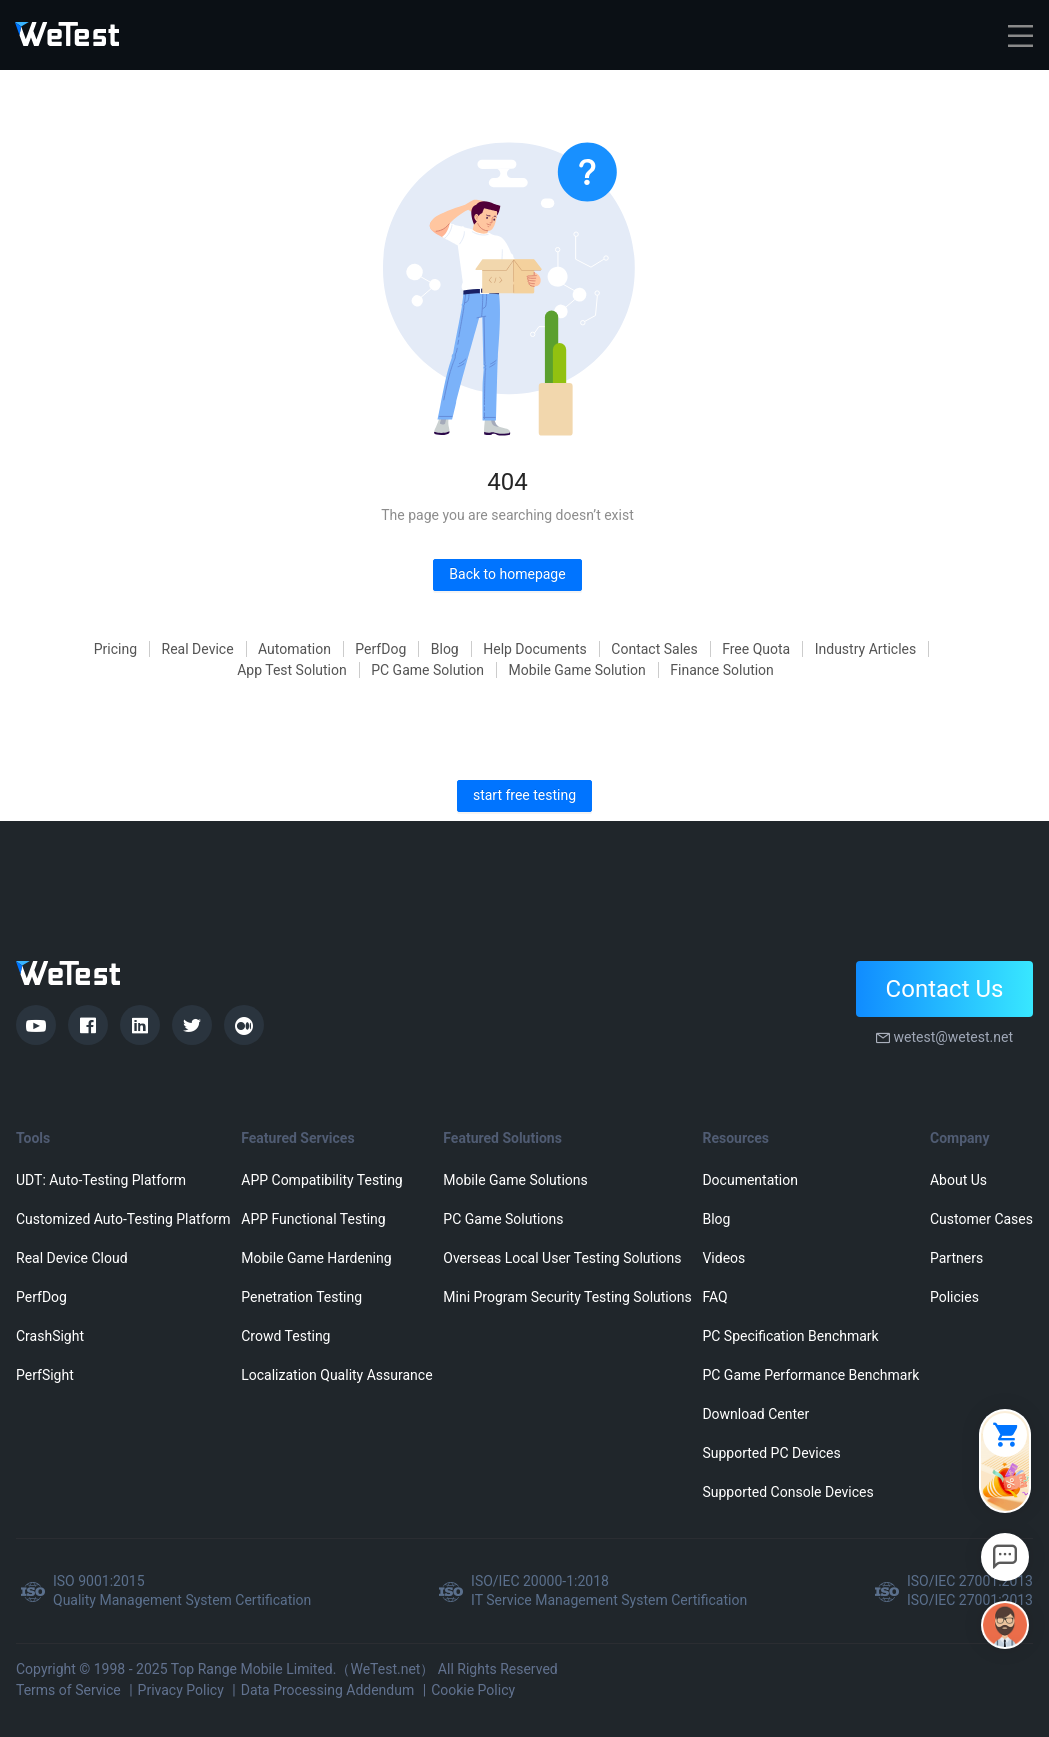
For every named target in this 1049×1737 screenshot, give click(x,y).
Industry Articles (866, 649)
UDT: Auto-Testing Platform (101, 1180)
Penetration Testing (301, 1297)
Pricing (115, 649)
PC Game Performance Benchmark (810, 1375)
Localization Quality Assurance (336, 1375)
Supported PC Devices (771, 1453)
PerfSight (45, 1375)
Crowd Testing (285, 1336)
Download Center (755, 1414)
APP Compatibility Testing (322, 1180)
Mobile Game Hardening (316, 1258)
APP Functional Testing (313, 1219)
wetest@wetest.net (953, 1037)
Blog (445, 649)
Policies (954, 1297)
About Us (958, 1180)
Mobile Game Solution (577, 670)
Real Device (198, 649)
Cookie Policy (473, 1690)
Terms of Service (68, 1690)
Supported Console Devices (787, 1492)
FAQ (714, 1297)
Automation (294, 649)
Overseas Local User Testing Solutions (562, 1258)
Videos (723, 1258)
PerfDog (380, 649)
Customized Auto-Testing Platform (123, 1219)
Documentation (750, 1180)
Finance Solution (722, 670)
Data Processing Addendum (328, 1690)
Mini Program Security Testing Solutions (567, 1297)
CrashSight (50, 1336)
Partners (956, 1258)
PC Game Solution (427, 670)
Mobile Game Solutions (515, 1180)
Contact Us (945, 989)
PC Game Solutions (503, 1219)
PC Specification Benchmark (790, 1336)
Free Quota (756, 649)
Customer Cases (981, 1219)
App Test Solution (292, 670)
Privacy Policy (181, 1690)
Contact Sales (654, 649)
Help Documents (535, 649)
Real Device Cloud (72, 1258)
